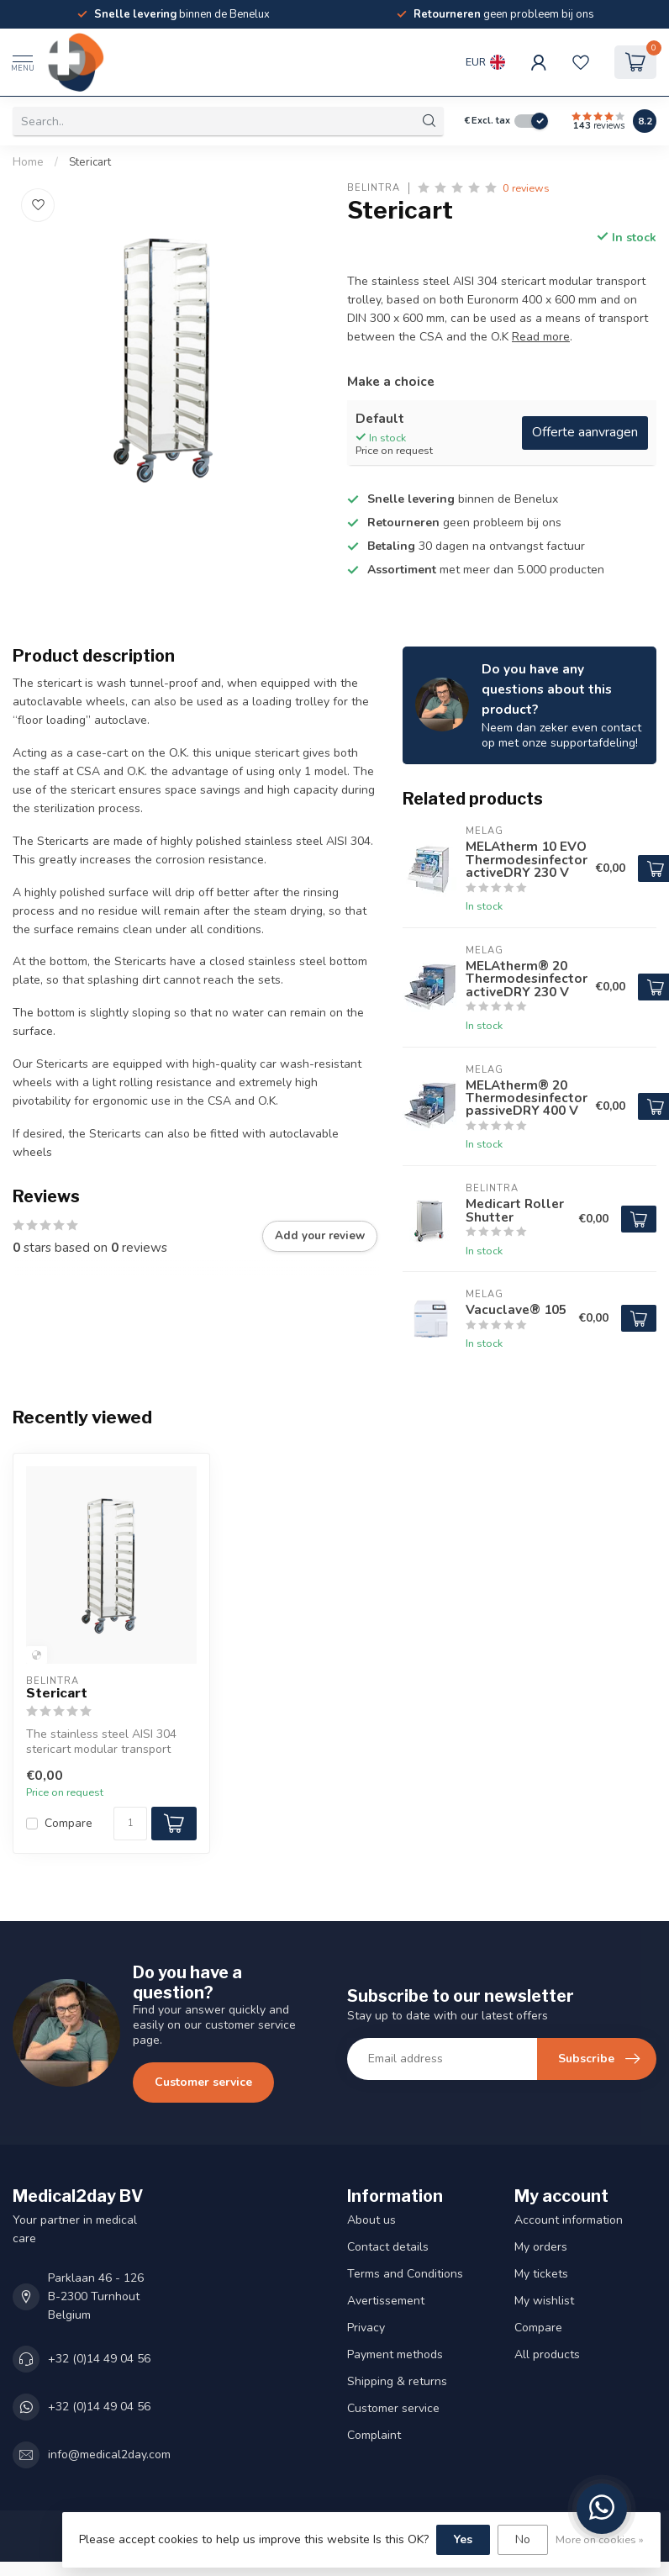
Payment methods (395, 2354)
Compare (68, 1823)
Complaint (374, 2435)
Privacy (366, 2328)
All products (547, 2354)
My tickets (541, 2274)
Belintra (373, 188)
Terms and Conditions (405, 2274)
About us (371, 2220)
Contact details (388, 2247)
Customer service (203, 2082)
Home (28, 162)
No (522, 2539)
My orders (540, 2247)
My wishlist (544, 2301)
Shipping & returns (397, 2381)
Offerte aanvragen (585, 432)
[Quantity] (130, 1823)
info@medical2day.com (109, 2455)
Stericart (90, 162)
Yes (463, 2539)
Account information (568, 2220)
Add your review (320, 1235)
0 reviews (526, 188)
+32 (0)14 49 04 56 (99, 2359)
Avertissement (385, 2301)
